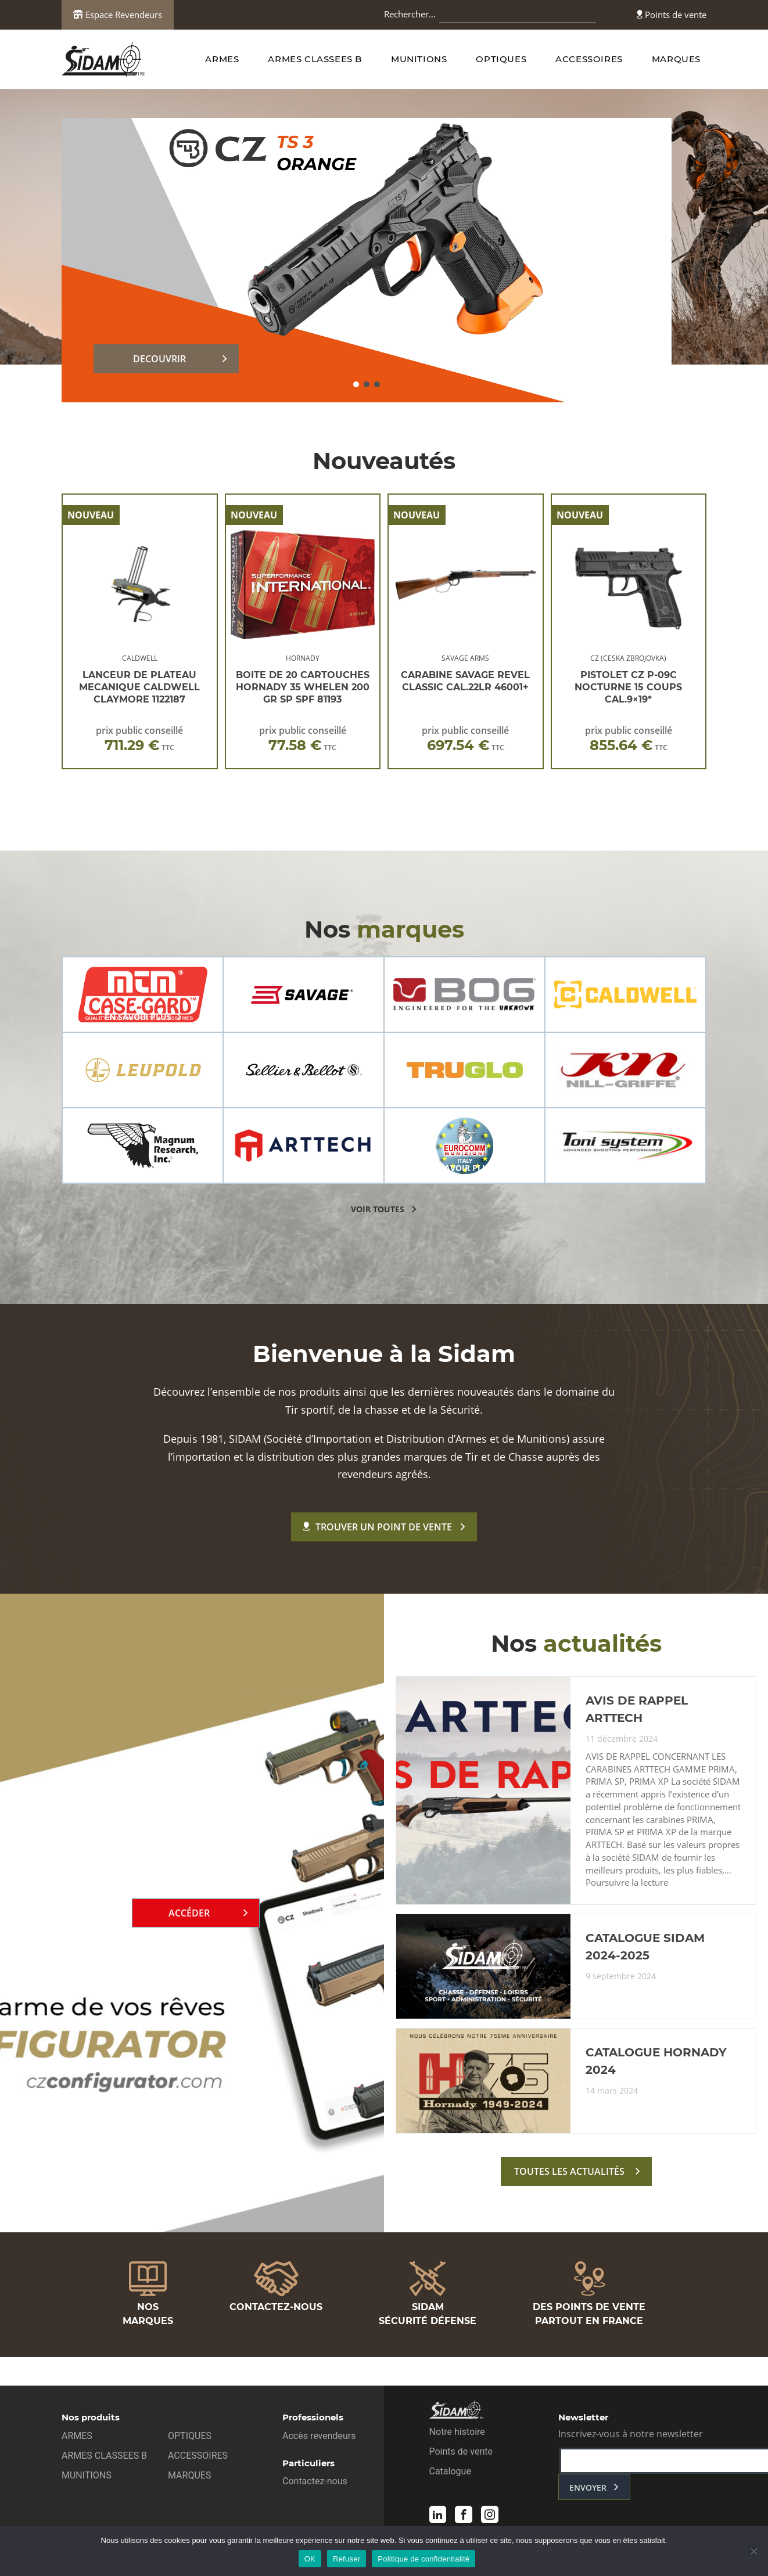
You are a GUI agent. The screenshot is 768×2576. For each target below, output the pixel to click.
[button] (356, 384)
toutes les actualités (569, 2176)
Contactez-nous (314, 2483)
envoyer (587, 2489)
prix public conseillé (139, 739)
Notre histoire (457, 2434)
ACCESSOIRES (589, 58)
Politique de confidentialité (423, 2559)
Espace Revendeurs (117, 14)
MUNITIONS (419, 58)
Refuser (346, 2559)
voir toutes (377, 1209)
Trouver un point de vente (377, 1527)
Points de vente (671, 14)
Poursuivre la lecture (627, 1888)
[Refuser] (753, 2551)
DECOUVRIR (159, 358)
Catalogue (450, 2473)
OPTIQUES (501, 58)
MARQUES (676, 58)
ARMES (222, 58)
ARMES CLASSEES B (315, 58)
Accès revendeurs (319, 2438)
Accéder (189, 1915)
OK (309, 2559)
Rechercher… (410, 14)
